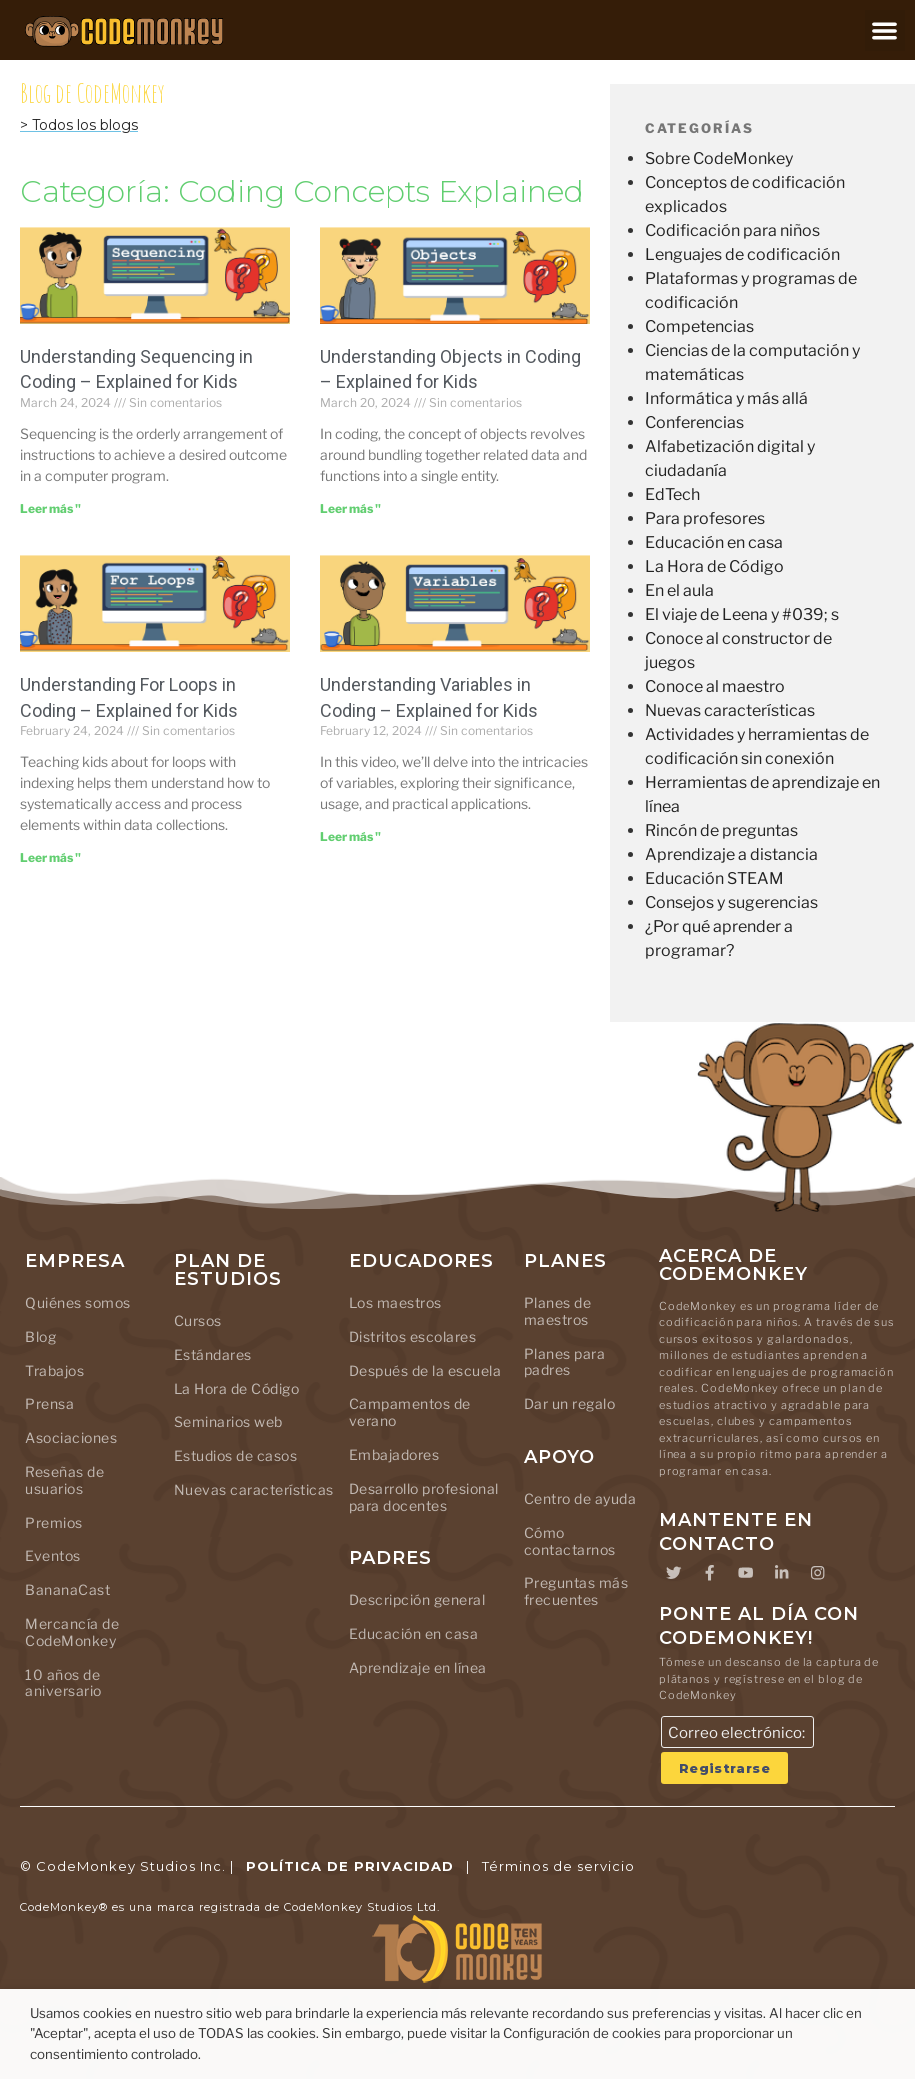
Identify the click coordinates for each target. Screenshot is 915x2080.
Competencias (699, 326)
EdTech (672, 494)
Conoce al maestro (715, 686)
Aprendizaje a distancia (731, 854)
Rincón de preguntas (721, 830)
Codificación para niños (732, 230)
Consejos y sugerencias (731, 902)
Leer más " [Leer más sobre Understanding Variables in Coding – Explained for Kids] (350, 836)
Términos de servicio (558, 1867)
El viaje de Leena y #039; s (742, 614)
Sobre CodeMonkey (719, 158)
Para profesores (705, 518)
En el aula (679, 590)
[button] (885, 30)
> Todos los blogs (79, 125)
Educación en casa (714, 542)
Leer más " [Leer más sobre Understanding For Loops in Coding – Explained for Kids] (50, 857)
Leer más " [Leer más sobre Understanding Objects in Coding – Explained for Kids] (350, 508)
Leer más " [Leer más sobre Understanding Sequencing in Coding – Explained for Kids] (50, 508)
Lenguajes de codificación (742, 254)
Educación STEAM (714, 878)
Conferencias (694, 422)
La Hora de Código (714, 566)
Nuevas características (730, 710)
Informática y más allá (726, 398)
